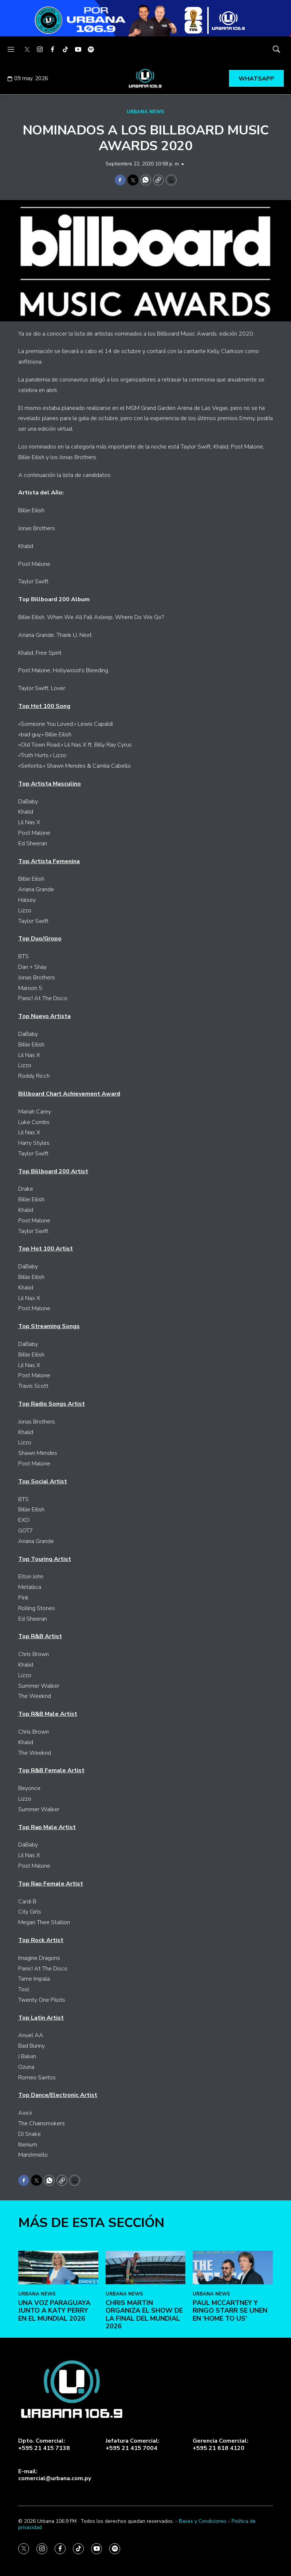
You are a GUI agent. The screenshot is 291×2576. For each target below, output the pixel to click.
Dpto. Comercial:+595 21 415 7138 (44, 2444)
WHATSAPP (256, 79)
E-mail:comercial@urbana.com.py (54, 2475)
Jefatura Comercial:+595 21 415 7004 (133, 2444)
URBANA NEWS (145, 112)
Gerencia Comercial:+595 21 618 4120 (220, 2444)
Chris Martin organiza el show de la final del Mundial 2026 (144, 2427)
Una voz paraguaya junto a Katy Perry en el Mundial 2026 (54, 2423)
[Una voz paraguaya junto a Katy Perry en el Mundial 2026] (58, 2380)
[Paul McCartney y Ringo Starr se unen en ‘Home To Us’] (233, 2380)
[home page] (146, 78)
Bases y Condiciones (203, 2521)
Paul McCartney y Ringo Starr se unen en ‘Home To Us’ (230, 2423)
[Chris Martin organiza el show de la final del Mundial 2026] (146, 2380)
